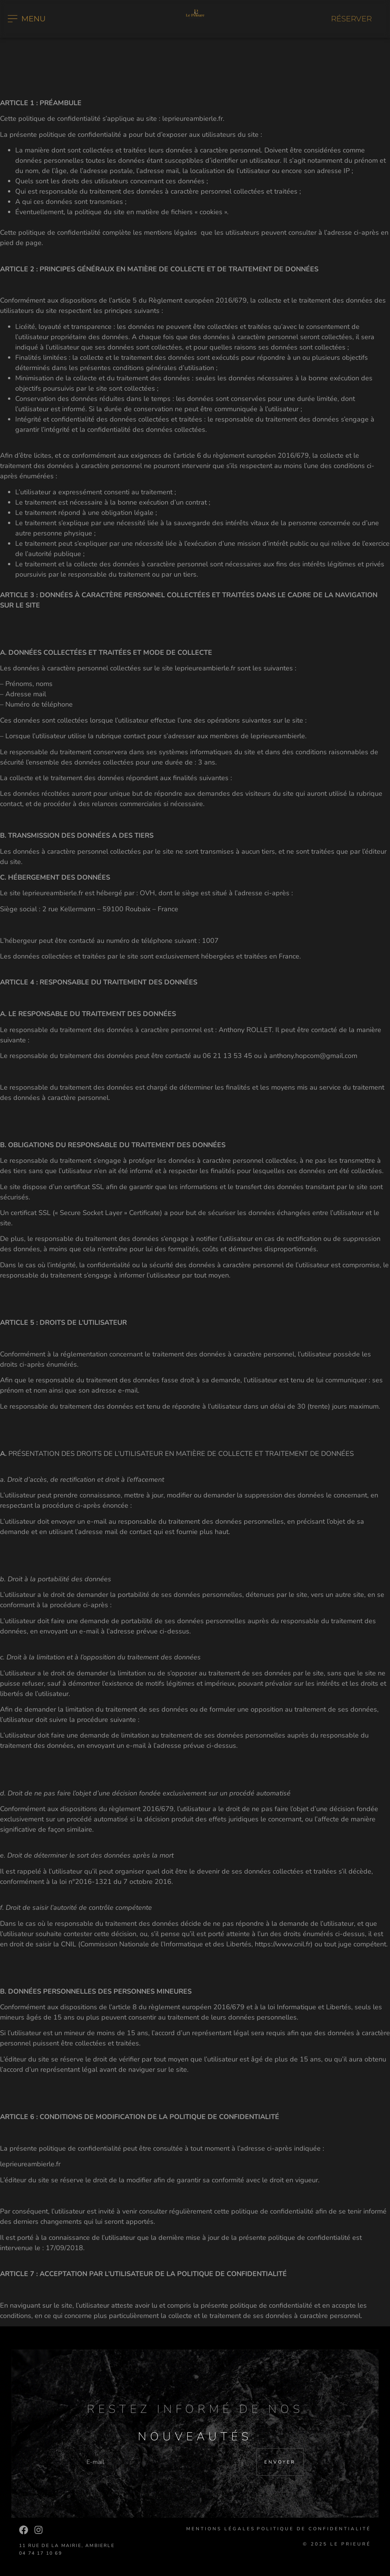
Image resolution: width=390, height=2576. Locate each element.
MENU (33, 18)
